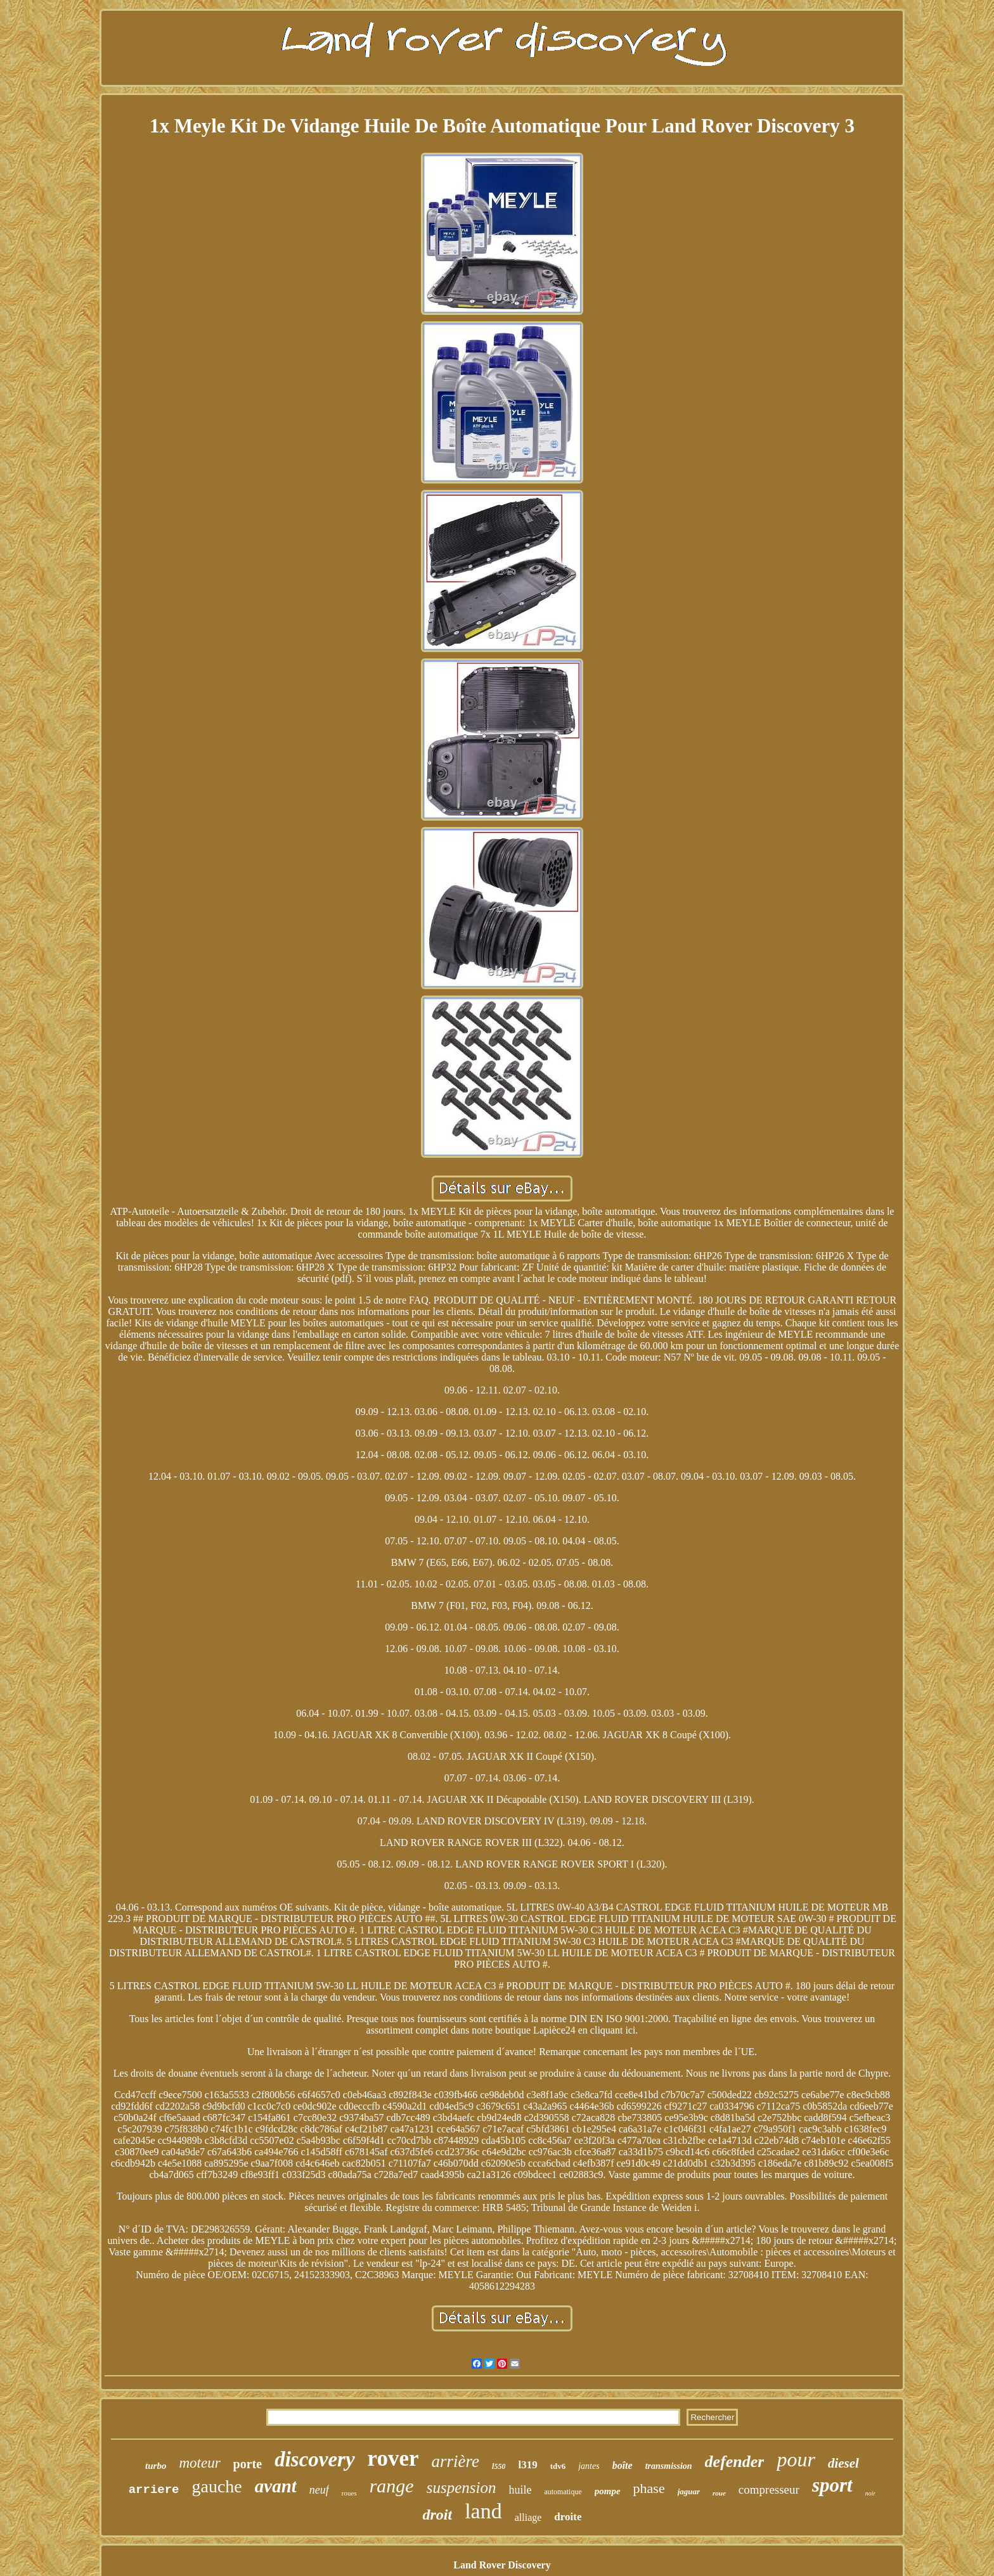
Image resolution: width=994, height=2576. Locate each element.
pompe (608, 2491)
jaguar (689, 2491)
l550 (498, 2466)
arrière (456, 2461)
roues (349, 2493)
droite (567, 2517)
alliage (528, 2517)
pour (796, 2459)
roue (719, 2493)
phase (649, 2488)
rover (393, 2458)
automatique (562, 2491)
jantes (588, 2466)
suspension (461, 2487)
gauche (217, 2486)
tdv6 (558, 2466)
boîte (622, 2465)
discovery (314, 2459)
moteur (199, 2463)
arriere (154, 2490)
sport (832, 2485)
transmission (668, 2466)
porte (247, 2464)
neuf (319, 2489)
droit (437, 2514)
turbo (155, 2466)
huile (519, 2489)
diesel (843, 2463)
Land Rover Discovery (501, 2565)
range (392, 2485)
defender (735, 2461)
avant (276, 2486)
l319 (527, 2465)
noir (870, 2493)
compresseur (769, 2489)
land (483, 2511)
